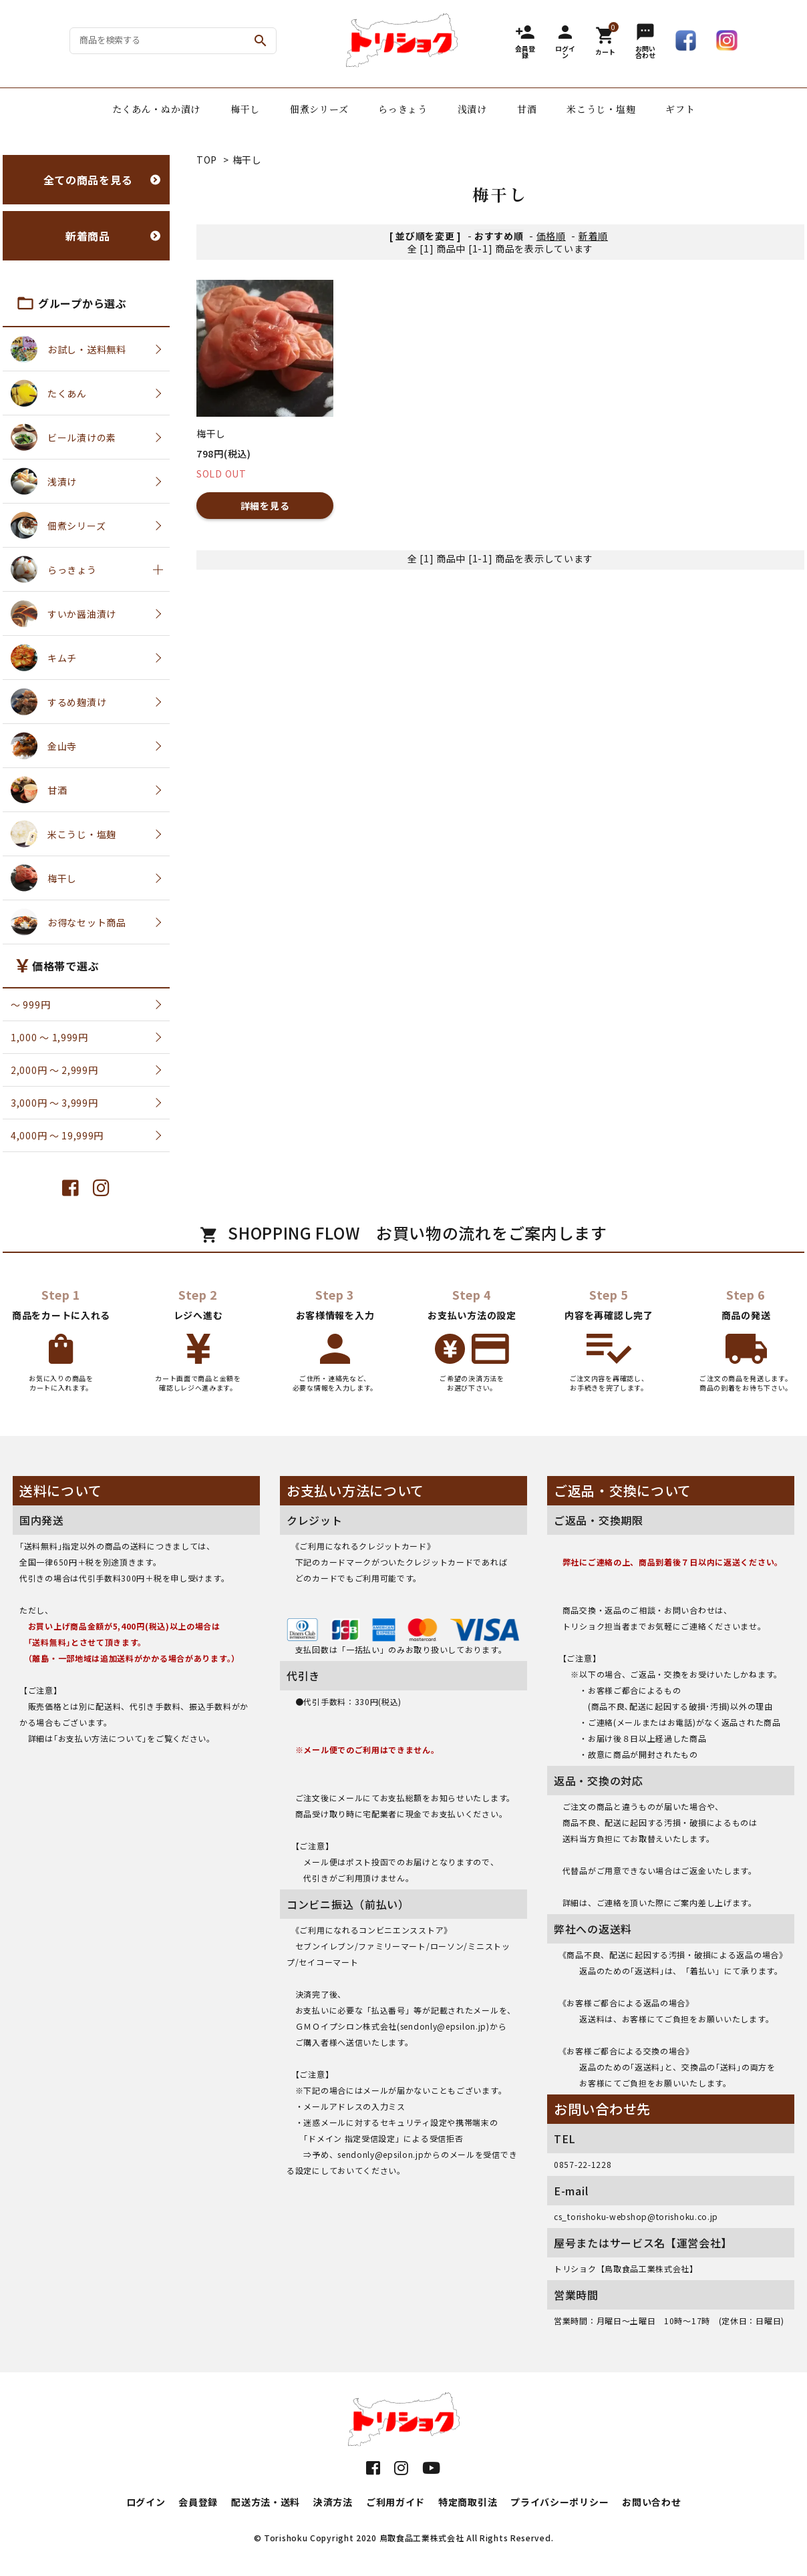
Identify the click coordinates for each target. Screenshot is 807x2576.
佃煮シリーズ (319, 109)
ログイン (146, 2502)
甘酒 (526, 109)
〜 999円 (30, 1004)
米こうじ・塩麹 (601, 109)
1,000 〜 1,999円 (49, 1037)
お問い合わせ (651, 2502)
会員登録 (198, 2502)
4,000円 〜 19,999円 (57, 1135)
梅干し (245, 109)
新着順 (593, 235)
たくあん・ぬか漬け (156, 109)
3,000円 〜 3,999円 (54, 1102)
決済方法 (333, 2502)
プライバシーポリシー (559, 2502)
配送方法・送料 (265, 2502)
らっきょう (403, 109)
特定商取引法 (467, 2502)
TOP (206, 159)
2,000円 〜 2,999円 (54, 1070)
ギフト (680, 109)
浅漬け (472, 109)
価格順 (551, 235)
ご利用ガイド (395, 2502)
